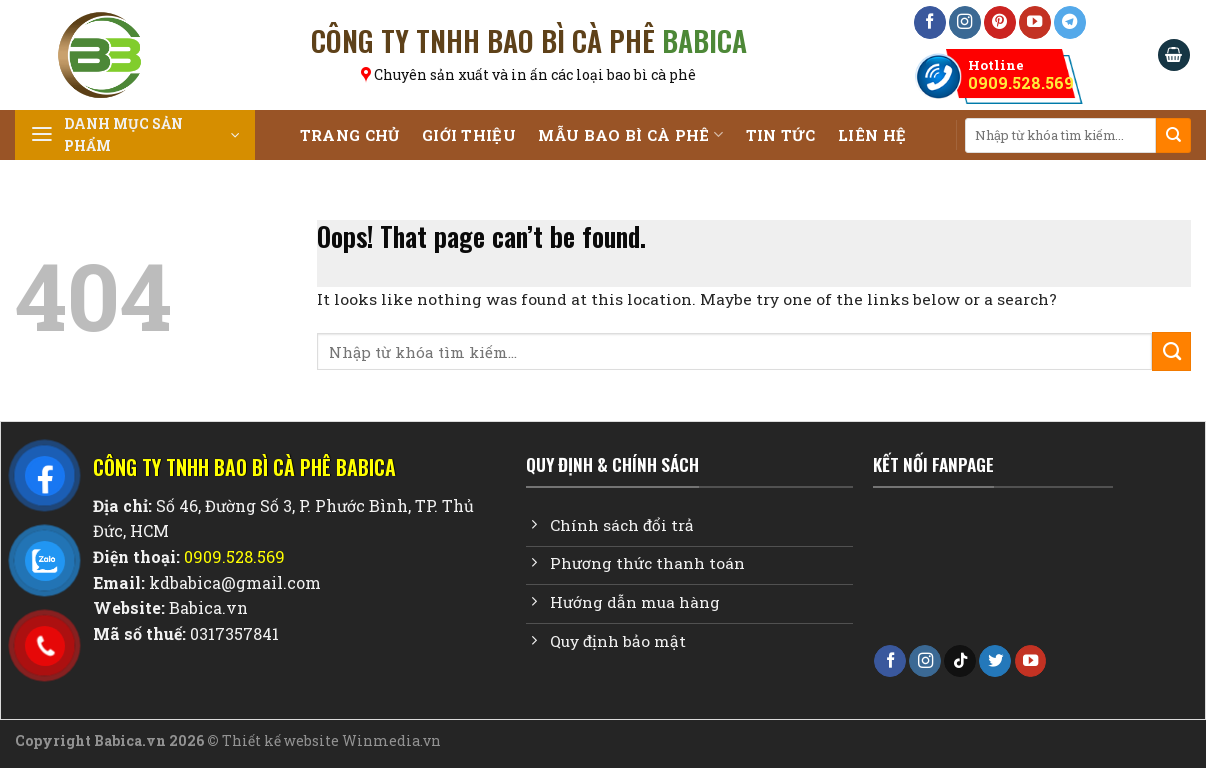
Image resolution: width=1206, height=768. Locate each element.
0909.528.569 (1021, 73)
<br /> (993, 573)
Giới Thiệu (469, 135)
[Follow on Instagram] (965, 22)
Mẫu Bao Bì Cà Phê (630, 135)
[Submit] (1173, 135)
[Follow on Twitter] (995, 661)
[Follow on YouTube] (1035, 22)
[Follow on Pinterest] (1000, 22)
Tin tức (781, 135)
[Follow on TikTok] (960, 661)
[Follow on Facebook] (930, 22)
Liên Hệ (872, 135)
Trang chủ (350, 135)
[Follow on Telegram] (1070, 22)
